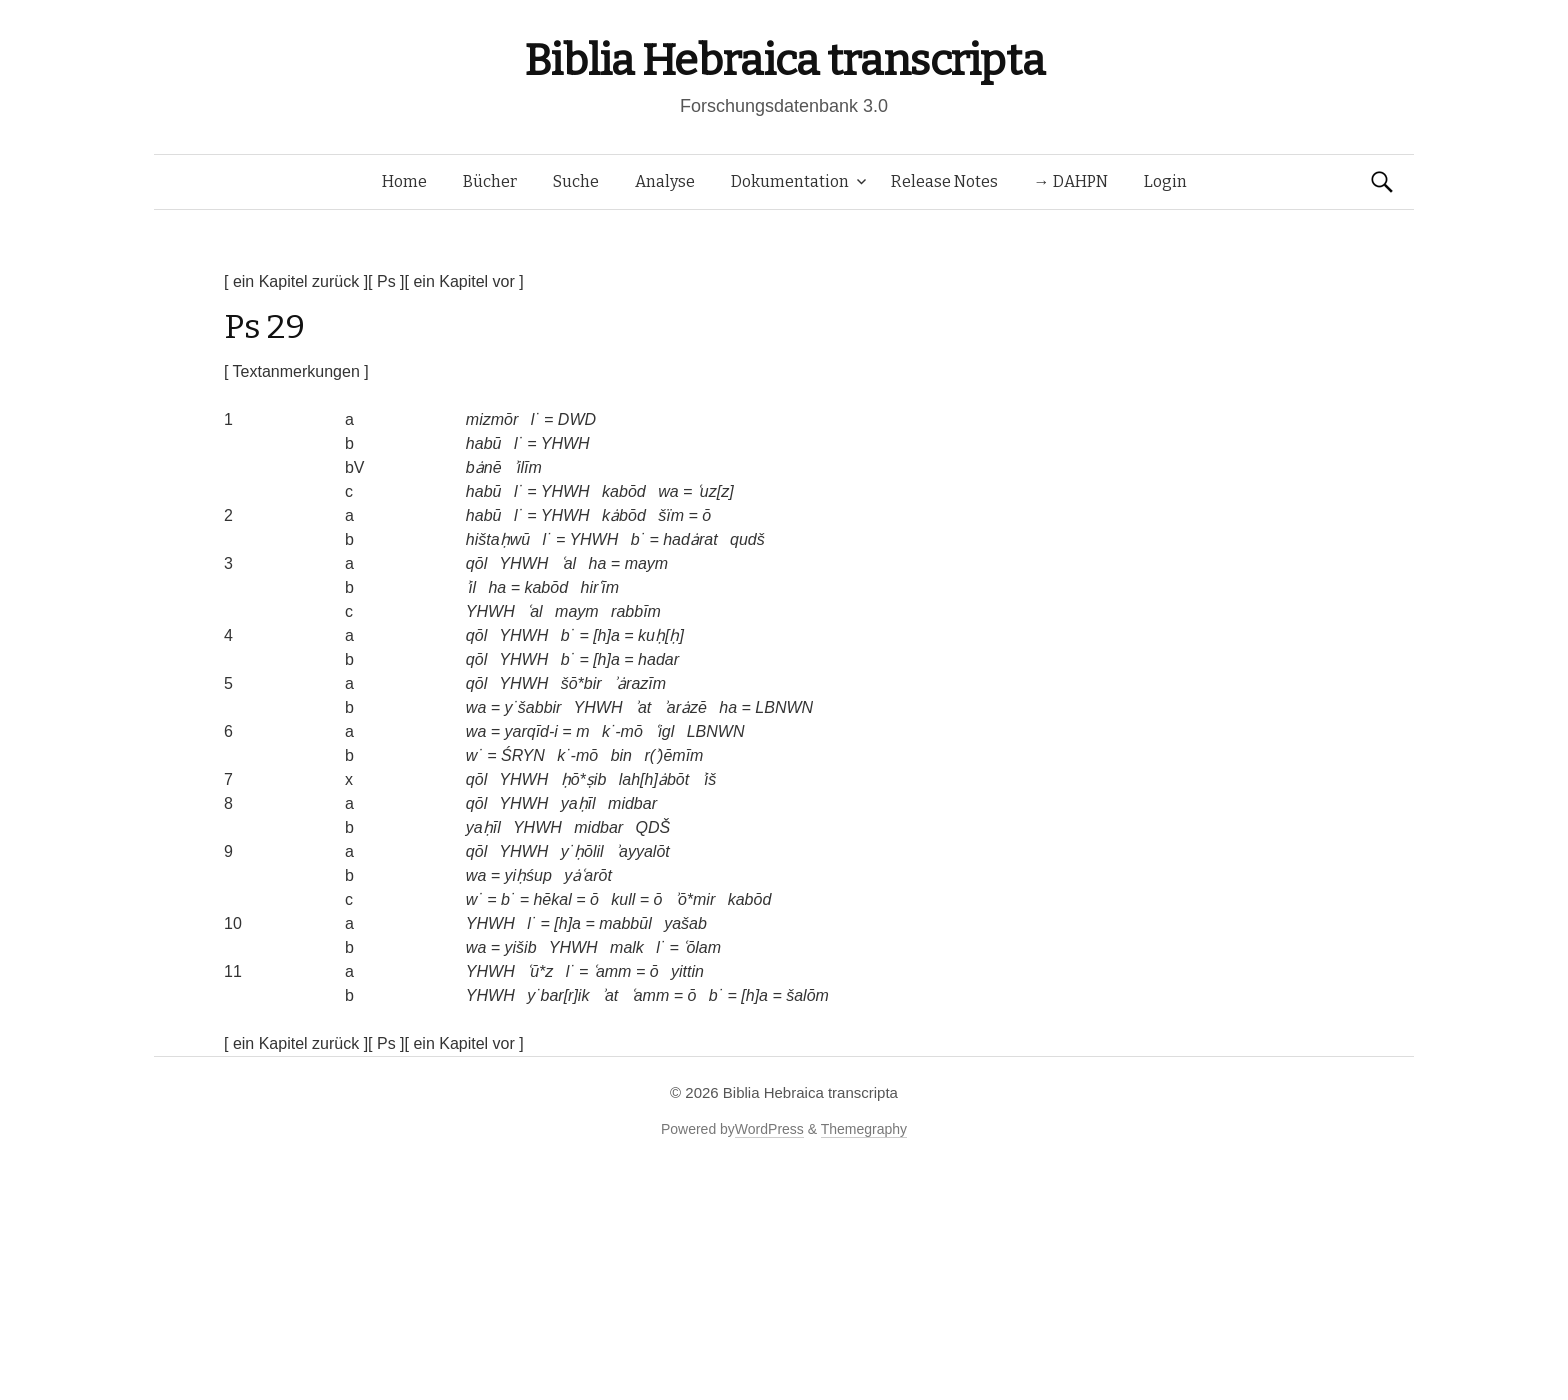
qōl (476, 563)
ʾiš (709, 779)
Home (404, 181)
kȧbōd (624, 515)
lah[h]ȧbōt (654, 779)
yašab (685, 923)
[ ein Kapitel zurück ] (296, 281)
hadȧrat (690, 539)
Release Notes (944, 181)
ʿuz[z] (715, 491)
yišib (521, 947)
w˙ (474, 755)
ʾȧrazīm (640, 683)
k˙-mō (622, 731)
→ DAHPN (1071, 181)
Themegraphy (864, 1129)
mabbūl (625, 923)
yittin (687, 971)
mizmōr (492, 419)
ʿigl (664, 731)
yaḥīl (578, 803)
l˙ (535, 419)
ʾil (471, 587)
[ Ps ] (386, 281)
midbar (632, 803)
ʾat (643, 707)
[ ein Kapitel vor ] (464, 281)
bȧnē (484, 467)
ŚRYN (523, 755)
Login (1165, 181)
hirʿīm (599, 587)
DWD (577, 419)
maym (647, 563)
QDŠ (653, 827)
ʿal (568, 563)
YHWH (565, 443)
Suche (576, 181)
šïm (671, 515)
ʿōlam (702, 947)
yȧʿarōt (588, 875)
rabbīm (636, 611)
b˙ (638, 539)
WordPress (769, 1129)
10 (233, 923)
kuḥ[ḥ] (661, 635)
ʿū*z (540, 971)
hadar (658, 659)
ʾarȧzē (685, 707)
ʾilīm (528, 467)
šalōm (807, 995)
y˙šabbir (533, 707)
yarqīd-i (531, 731)
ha (598, 563)
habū (484, 443)
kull (623, 899)
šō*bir (581, 683)
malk (627, 947)
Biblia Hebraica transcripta (784, 60)
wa (668, 491)
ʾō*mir (695, 899)
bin (621, 755)
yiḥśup (528, 875)
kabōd (624, 491)
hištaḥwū (498, 539)
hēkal (552, 899)
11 (233, 971)
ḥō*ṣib (584, 779)
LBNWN (784, 707)
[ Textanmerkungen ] (296, 371)
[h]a (606, 635)
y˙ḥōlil (582, 851)
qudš (747, 539)
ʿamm (612, 971)
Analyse (665, 181)
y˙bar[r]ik (558, 995)
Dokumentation (790, 181)
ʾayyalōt (643, 851)
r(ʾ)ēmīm (673, 755)
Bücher (490, 181)
